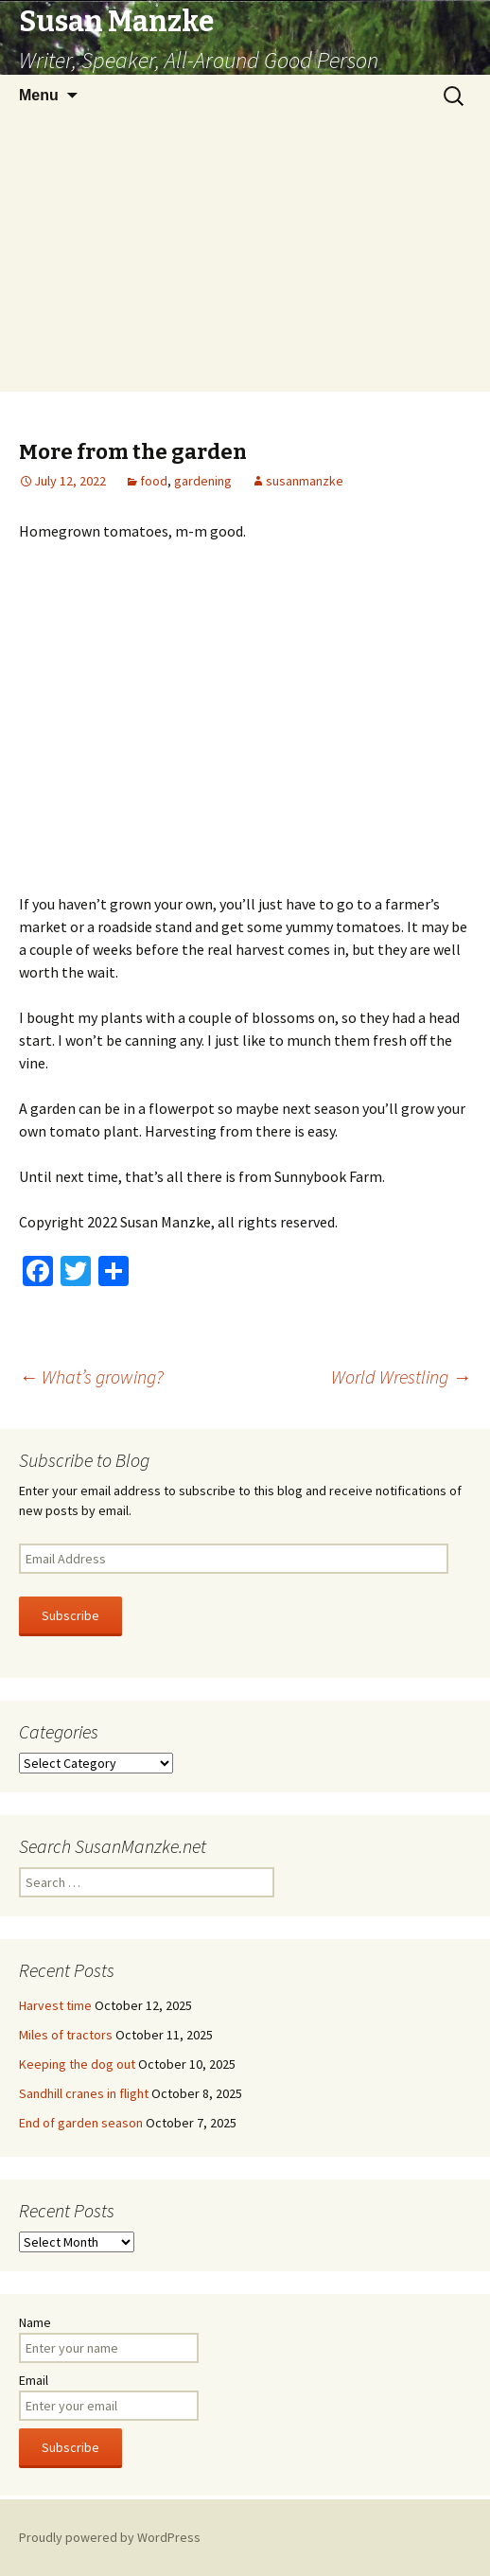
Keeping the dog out (77, 2064)
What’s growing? (91, 1376)
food (153, 480)
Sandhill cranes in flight (84, 2093)
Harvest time (55, 2005)
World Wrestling (401, 1376)
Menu (39, 95)
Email (33, 2380)
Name (35, 2322)
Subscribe (70, 1615)
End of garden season (81, 2122)
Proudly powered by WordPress (110, 2537)
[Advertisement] (245, 259)
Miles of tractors (66, 2034)
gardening (203, 480)
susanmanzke (304, 480)
